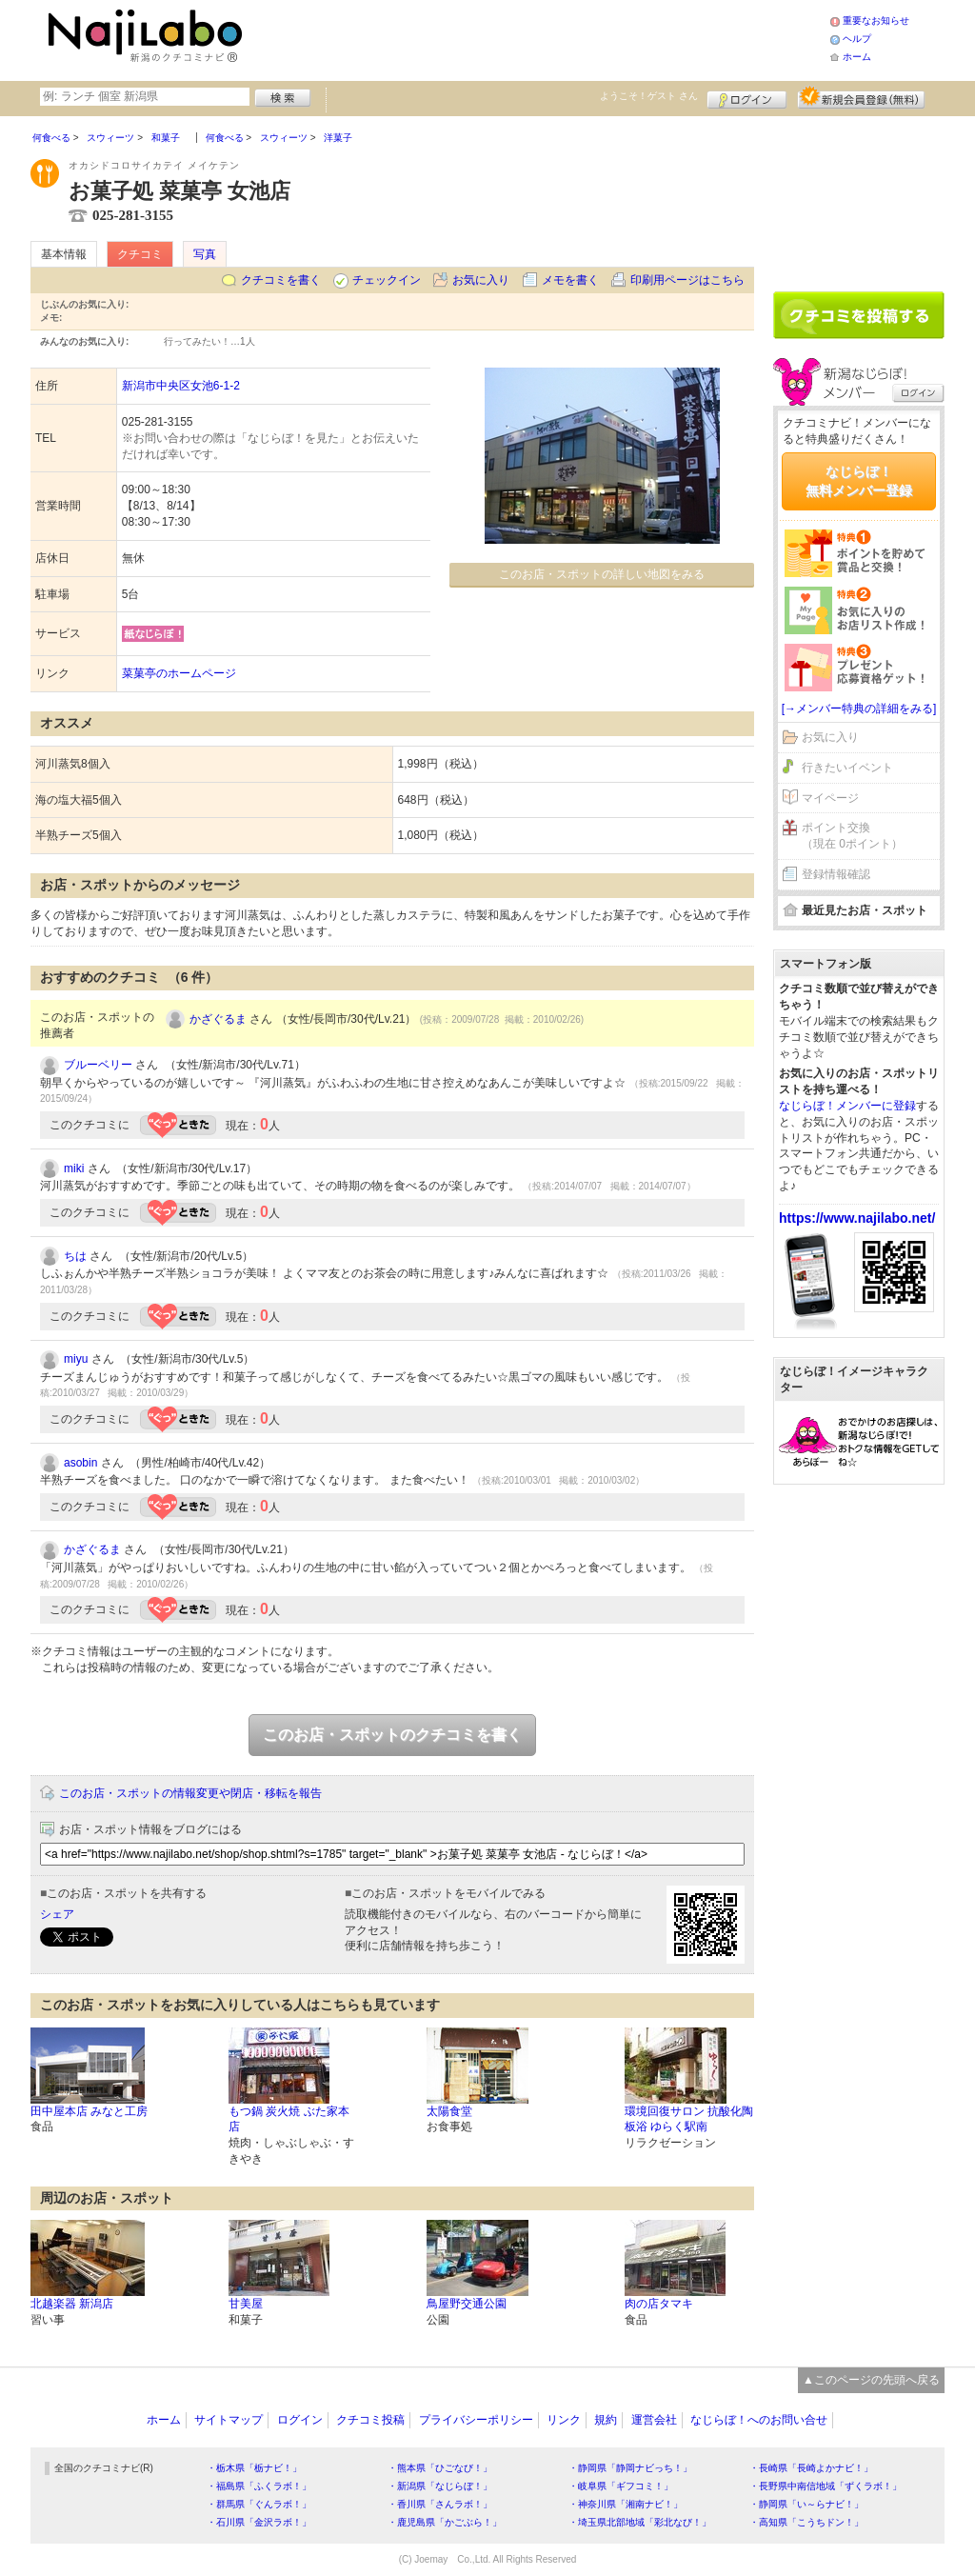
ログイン (746, 97)
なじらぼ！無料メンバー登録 (859, 481)
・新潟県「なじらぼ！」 (440, 2486)
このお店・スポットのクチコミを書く (392, 1735)
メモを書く (570, 280)
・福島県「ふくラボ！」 (259, 2486)
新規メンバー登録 (861, 97)
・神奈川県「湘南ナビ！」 (625, 2504)
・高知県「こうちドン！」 (806, 2522)
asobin (80, 1462)
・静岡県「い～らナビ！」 (806, 2504)
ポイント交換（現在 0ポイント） (852, 835)
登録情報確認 (836, 874)
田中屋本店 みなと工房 (89, 2111)
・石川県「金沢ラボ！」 (259, 2522)
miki (74, 1168)
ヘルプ (857, 38)
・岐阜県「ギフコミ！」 (620, 2486)
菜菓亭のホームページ (179, 673)
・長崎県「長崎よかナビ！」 (811, 2468)
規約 (605, 2419)
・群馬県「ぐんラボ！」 (259, 2504)
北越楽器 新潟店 (71, 2303)
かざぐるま (218, 1019)
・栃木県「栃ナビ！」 (254, 2468)
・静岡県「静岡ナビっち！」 (630, 2468)
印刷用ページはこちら (687, 280)
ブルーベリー (98, 1064)
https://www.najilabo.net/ (857, 1218)
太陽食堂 (449, 2111)
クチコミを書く (281, 280)
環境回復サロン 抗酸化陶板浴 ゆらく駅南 (689, 2119)
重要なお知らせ (876, 20)
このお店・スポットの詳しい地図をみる (602, 574)
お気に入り (480, 280)
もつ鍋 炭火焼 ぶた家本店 (289, 2119)
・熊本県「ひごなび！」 (440, 2468)
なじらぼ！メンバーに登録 (847, 1105)
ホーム (857, 56)
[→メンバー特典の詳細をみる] (859, 708)
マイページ (830, 798)
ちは (75, 1256)
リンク (564, 2419)
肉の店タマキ (659, 2303)
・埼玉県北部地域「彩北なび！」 (639, 2522)
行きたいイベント (847, 767)
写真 (204, 254)
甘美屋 (246, 2303)
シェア (57, 1914)
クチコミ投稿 (370, 2419)
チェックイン (386, 280)
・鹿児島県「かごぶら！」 (445, 2522)
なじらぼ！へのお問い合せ (758, 2419)
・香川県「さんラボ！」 (440, 2504)
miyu (76, 1359)
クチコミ (140, 254)
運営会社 (654, 2419)
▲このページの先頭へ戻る (871, 2379)
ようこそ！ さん (649, 95)
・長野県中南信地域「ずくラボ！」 (825, 2486)
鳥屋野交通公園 (467, 2303)
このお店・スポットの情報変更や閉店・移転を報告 (190, 1793)
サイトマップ (228, 2419)
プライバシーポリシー (476, 2419)
